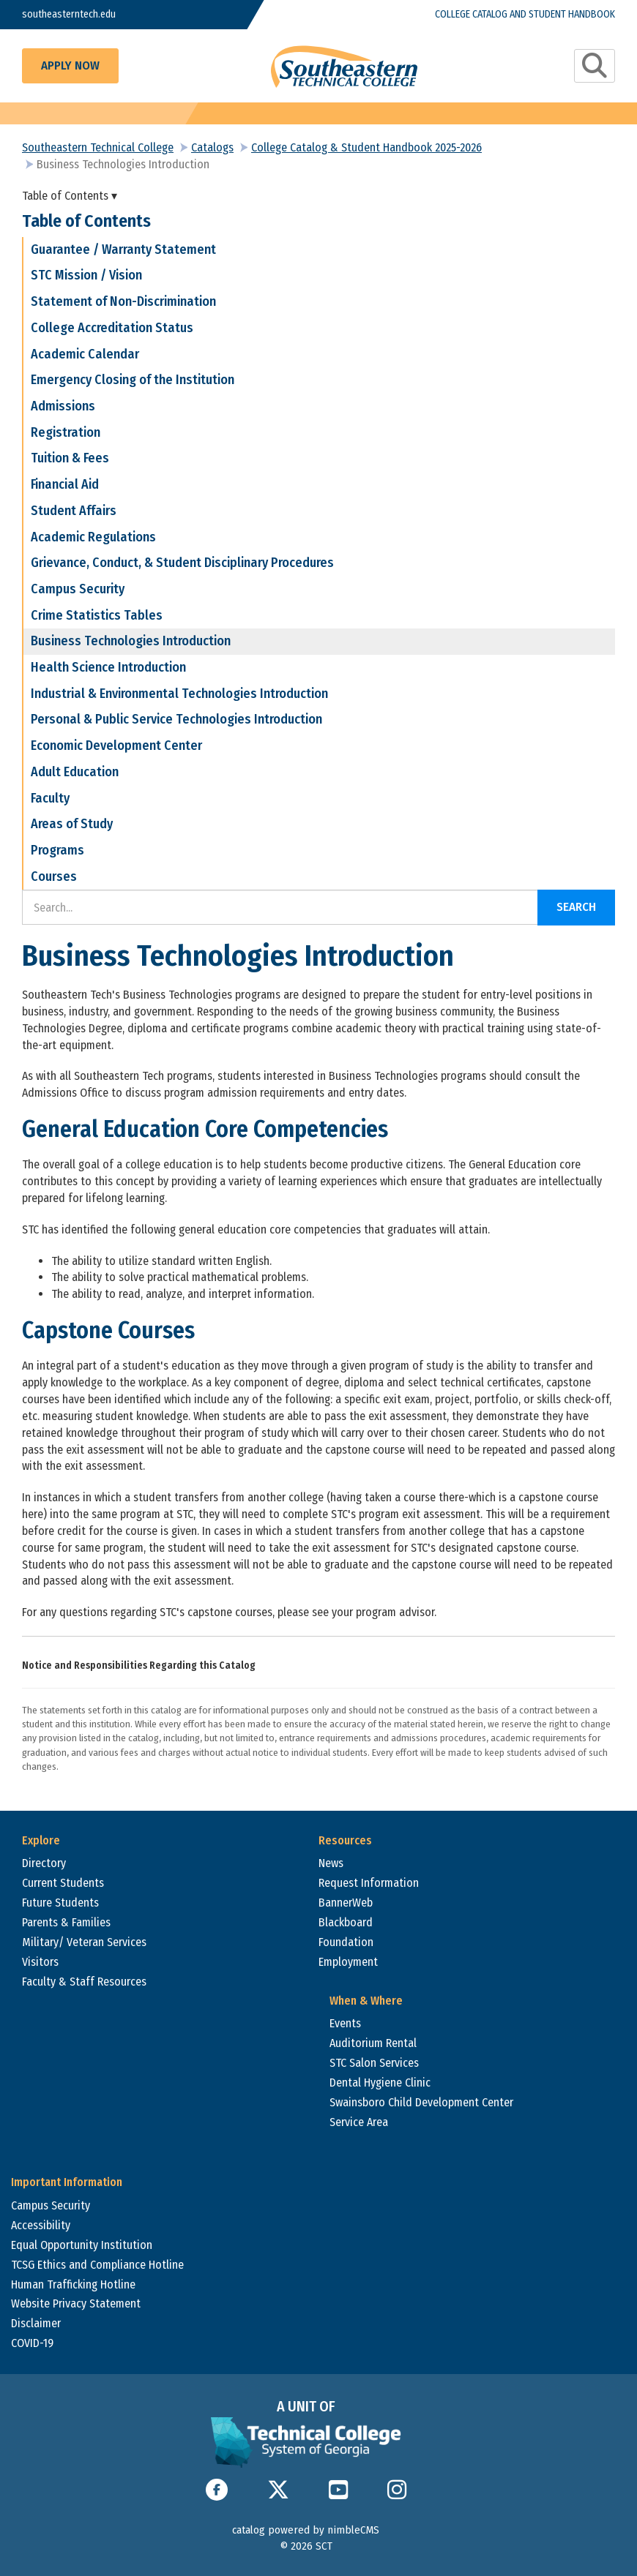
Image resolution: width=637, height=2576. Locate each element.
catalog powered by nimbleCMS (305, 2529)
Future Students (60, 1903)
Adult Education (75, 772)
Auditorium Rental (373, 2043)
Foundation (345, 1942)
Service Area (358, 2122)
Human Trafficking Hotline (73, 2284)
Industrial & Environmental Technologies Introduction (179, 694)
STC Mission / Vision (86, 275)
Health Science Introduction (108, 667)
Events (345, 2023)
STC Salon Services (374, 2063)
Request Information (368, 1883)
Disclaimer (36, 2323)
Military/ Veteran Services (84, 1942)
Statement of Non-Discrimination (123, 301)
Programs (57, 850)
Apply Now (70, 65)
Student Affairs (73, 511)
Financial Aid (65, 484)
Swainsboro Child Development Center (421, 2102)
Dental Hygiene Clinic (380, 2082)
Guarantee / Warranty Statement (123, 249)
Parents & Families (66, 1922)
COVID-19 (32, 2343)
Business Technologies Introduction (131, 641)
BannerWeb (345, 1903)
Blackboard (345, 1922)
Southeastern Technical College (98, 147)
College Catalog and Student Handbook (525, 14)
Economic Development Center (116, 745)
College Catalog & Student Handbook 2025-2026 (366, 147)
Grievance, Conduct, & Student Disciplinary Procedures (182, 563)
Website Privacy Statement (76, 2303)
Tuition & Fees (70, 458)
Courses (54, 876)
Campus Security (77, 589)
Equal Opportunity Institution (81, 2245)
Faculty (50, 798)
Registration (65, 432)
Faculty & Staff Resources (84, 1982)
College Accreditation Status (112, 328)
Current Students (63, 1883)
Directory (44, 1863)
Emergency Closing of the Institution (132, 380)
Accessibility (40, 2225)
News (330, 1863)
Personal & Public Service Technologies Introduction (176, 719)
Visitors (40, 1962)
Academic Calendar (85, 354)
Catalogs (212, 147)
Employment (348, 1962)
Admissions (63, 406)
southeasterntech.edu (69, 14)
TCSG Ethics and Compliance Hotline (97, 2265)
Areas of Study (72, 824)
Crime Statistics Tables (97, 615)
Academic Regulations (93, 537)
